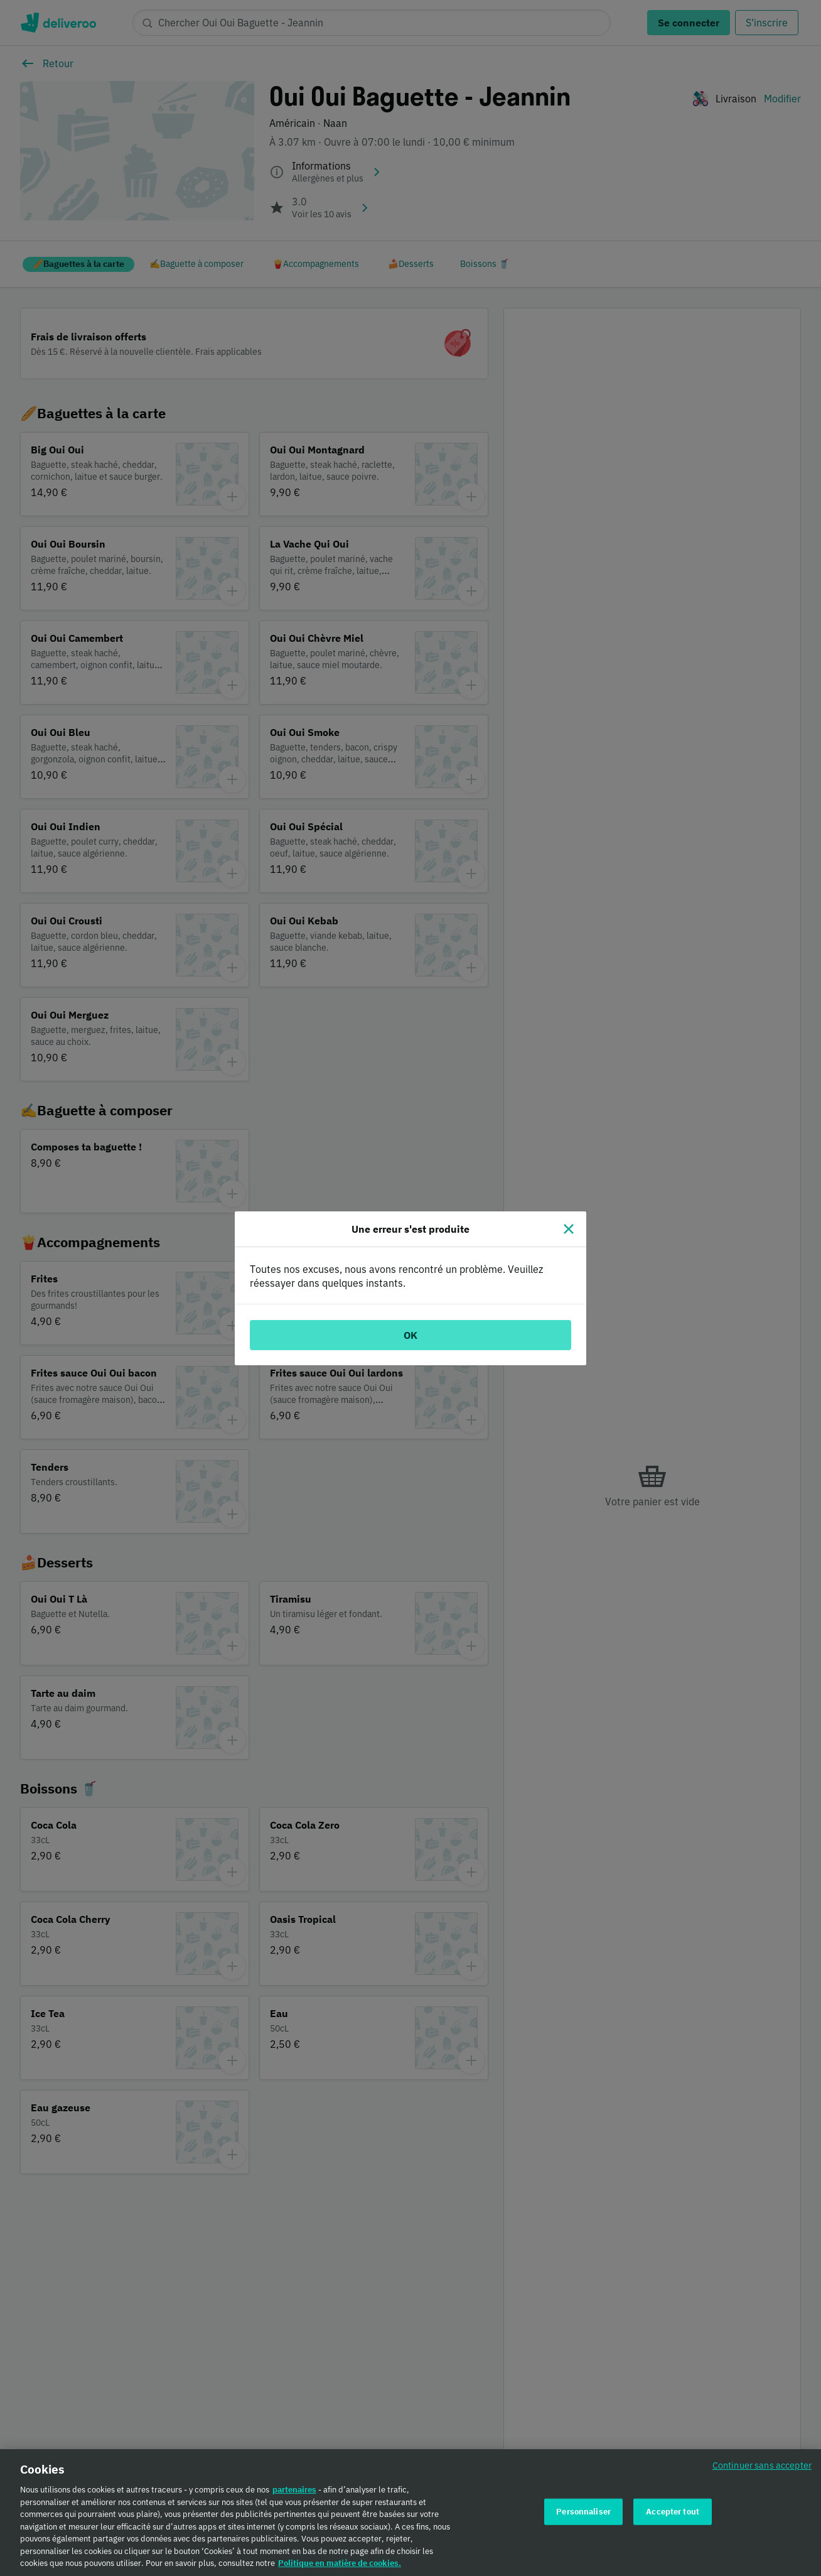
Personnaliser (583, 2517)
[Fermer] (568, 1229)
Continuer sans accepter (762, 2471)
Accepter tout (672, 2517)
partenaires (294, 2496)
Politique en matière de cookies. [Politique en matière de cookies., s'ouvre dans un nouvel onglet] (339, 2569)
